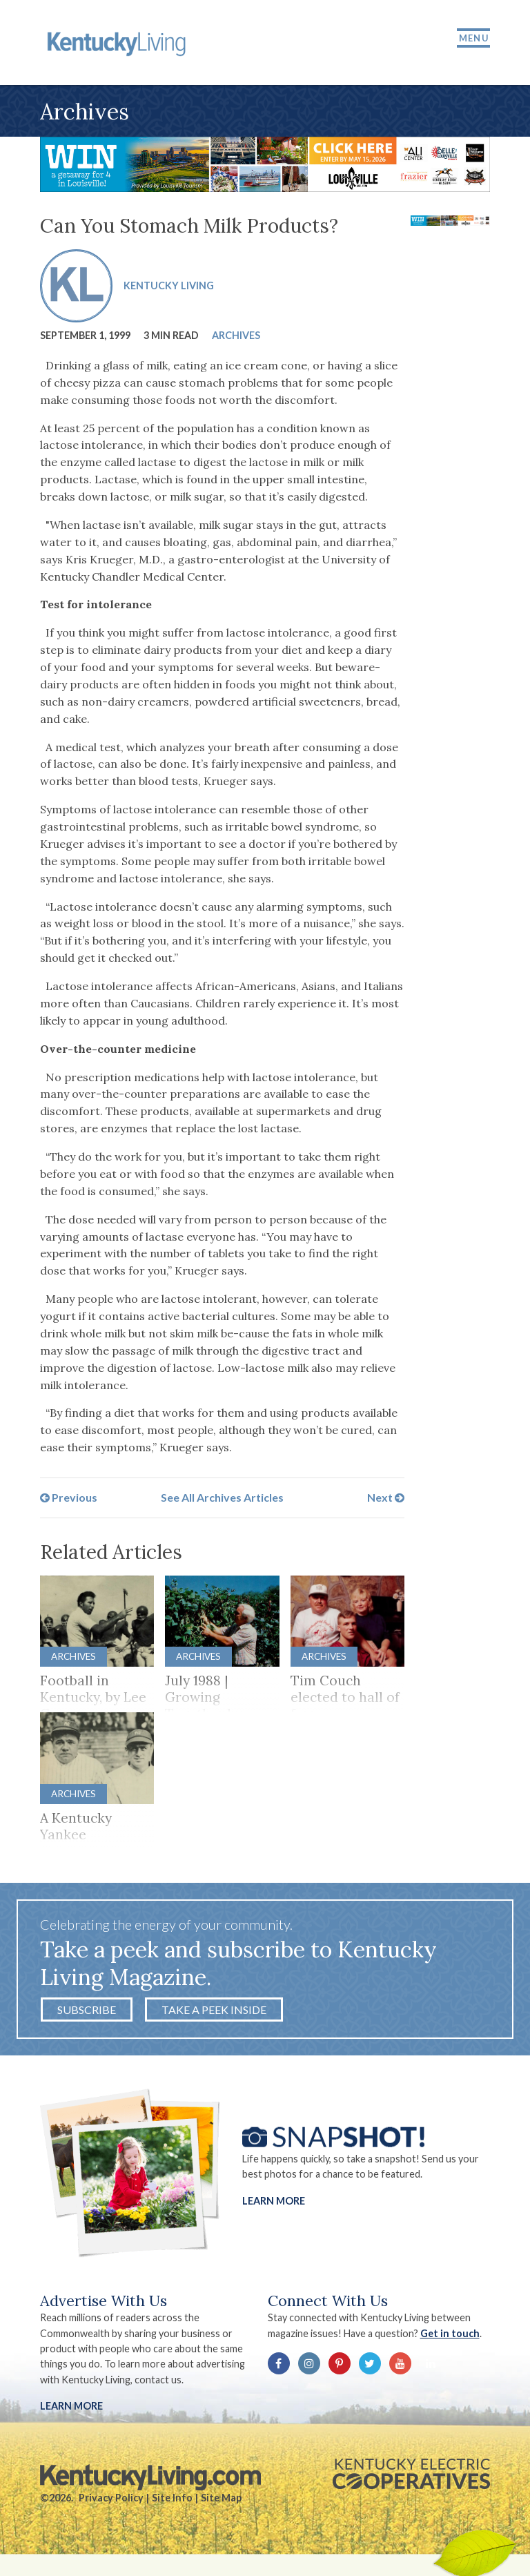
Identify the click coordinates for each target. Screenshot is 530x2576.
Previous (68, 1500)
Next (385, 1500)
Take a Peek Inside (213, 2013)
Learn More (273, 2204)
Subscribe (86, 2013)
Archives (236, 336)
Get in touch (450, 2337)
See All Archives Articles (222, 1500)
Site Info (172, 2501)
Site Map (221, 2501)
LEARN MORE (71, 2409)
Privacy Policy (111, 2501)
